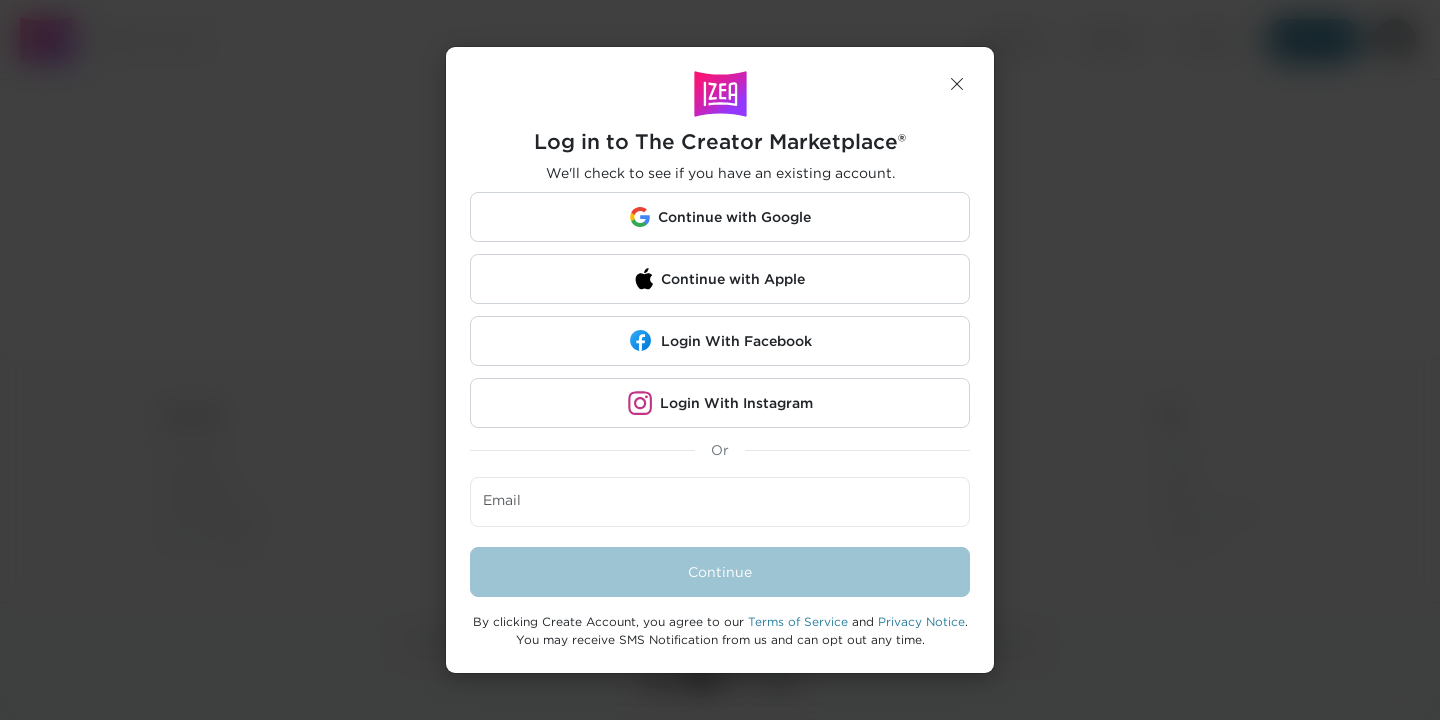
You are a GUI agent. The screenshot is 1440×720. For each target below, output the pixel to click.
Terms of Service (798, 621)
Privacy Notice (921, 621)
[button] (957, 84)
